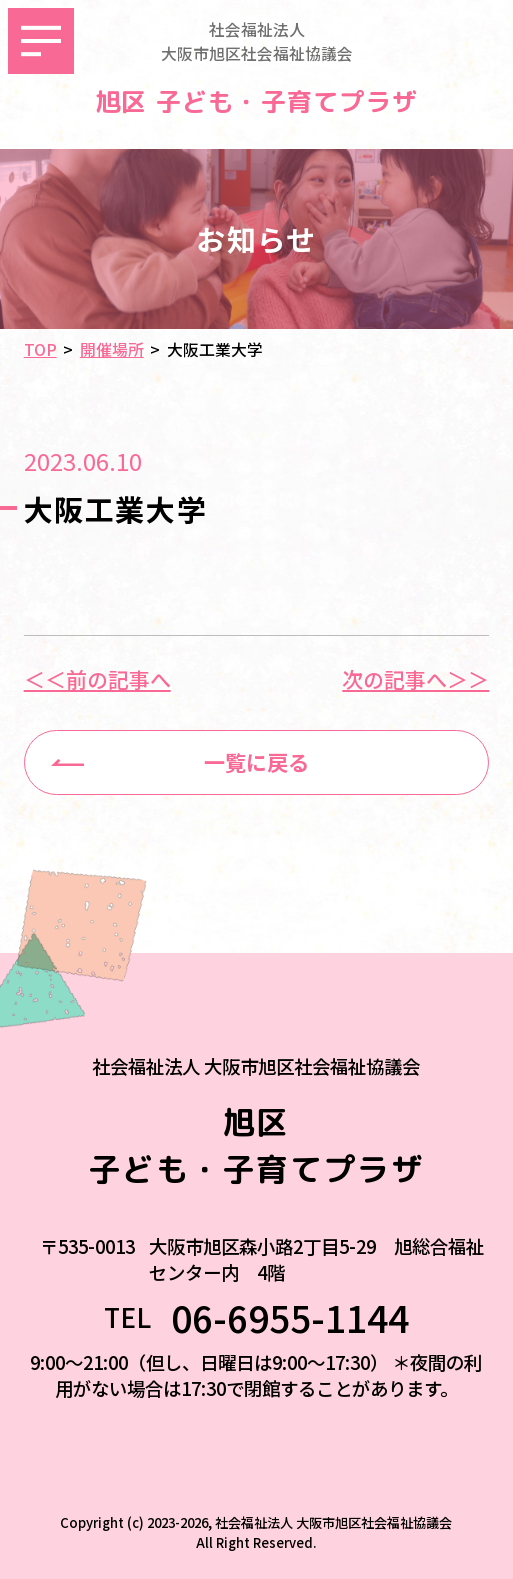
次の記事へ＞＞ (415, 679)
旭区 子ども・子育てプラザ (256, 101)
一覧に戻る (256, 762)
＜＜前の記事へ (97, 679)
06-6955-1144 (290, 1317)
